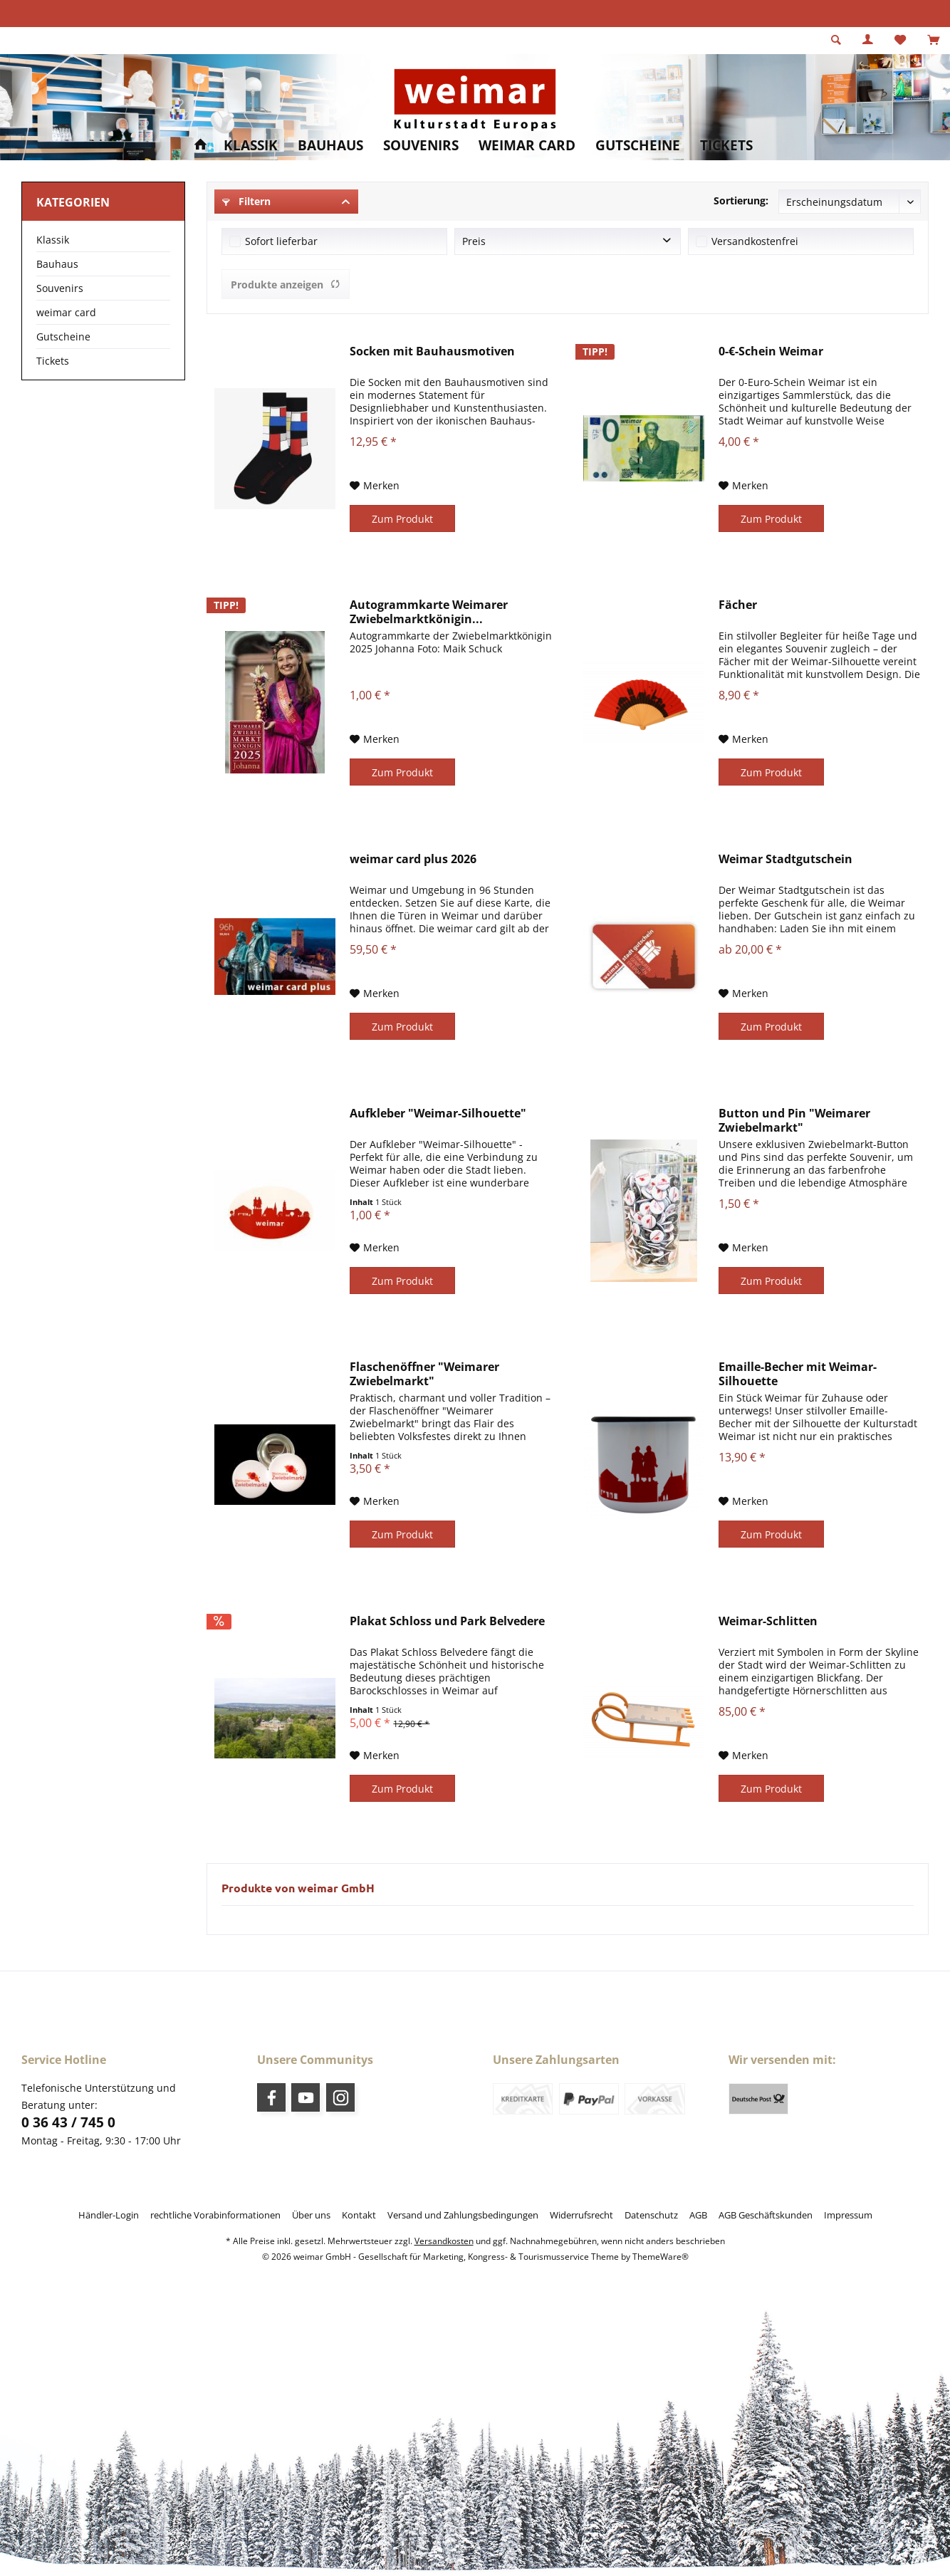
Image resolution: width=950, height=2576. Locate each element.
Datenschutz (651, 2215)
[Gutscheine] (637, 145)
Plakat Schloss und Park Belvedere (447, 1621)
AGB (698, 2215)
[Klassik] (251, 145)
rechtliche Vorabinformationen (215, 2215)
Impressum (848, 2215)
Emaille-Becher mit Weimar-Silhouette (798, 1374)
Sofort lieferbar (281, 241)
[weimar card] (527, 145)
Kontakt (359, 2215)
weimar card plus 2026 (413, 859)
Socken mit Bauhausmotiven (432, 351)
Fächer (738, 605)
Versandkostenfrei (754, 241)
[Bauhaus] (330, 145)
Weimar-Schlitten (768, 1621)
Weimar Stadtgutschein (785, 859)
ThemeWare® (660, 2257)
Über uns (311, 2215)
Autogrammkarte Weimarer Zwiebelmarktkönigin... (429, 612)
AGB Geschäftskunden (766, 2215)
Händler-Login (108, 2215)
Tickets (52, 360)
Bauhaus (57, 264)
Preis (474, 241)
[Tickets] (726, 145)
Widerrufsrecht (581, 2215)
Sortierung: (741, 200)
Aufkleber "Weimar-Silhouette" (438, 1113)
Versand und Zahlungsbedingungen (462, 2215)
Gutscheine (63, 336)
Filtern (246, 201)
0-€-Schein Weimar (771, 351)
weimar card (66, 312)
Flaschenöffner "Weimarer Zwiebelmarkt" (424, 1374)
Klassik (52, 239)
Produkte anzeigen (285, 284)
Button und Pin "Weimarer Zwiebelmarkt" (794, 1120)
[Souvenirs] (421, 145)
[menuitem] (933, 40)
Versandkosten (444, 2241)
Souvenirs (59, 288)
